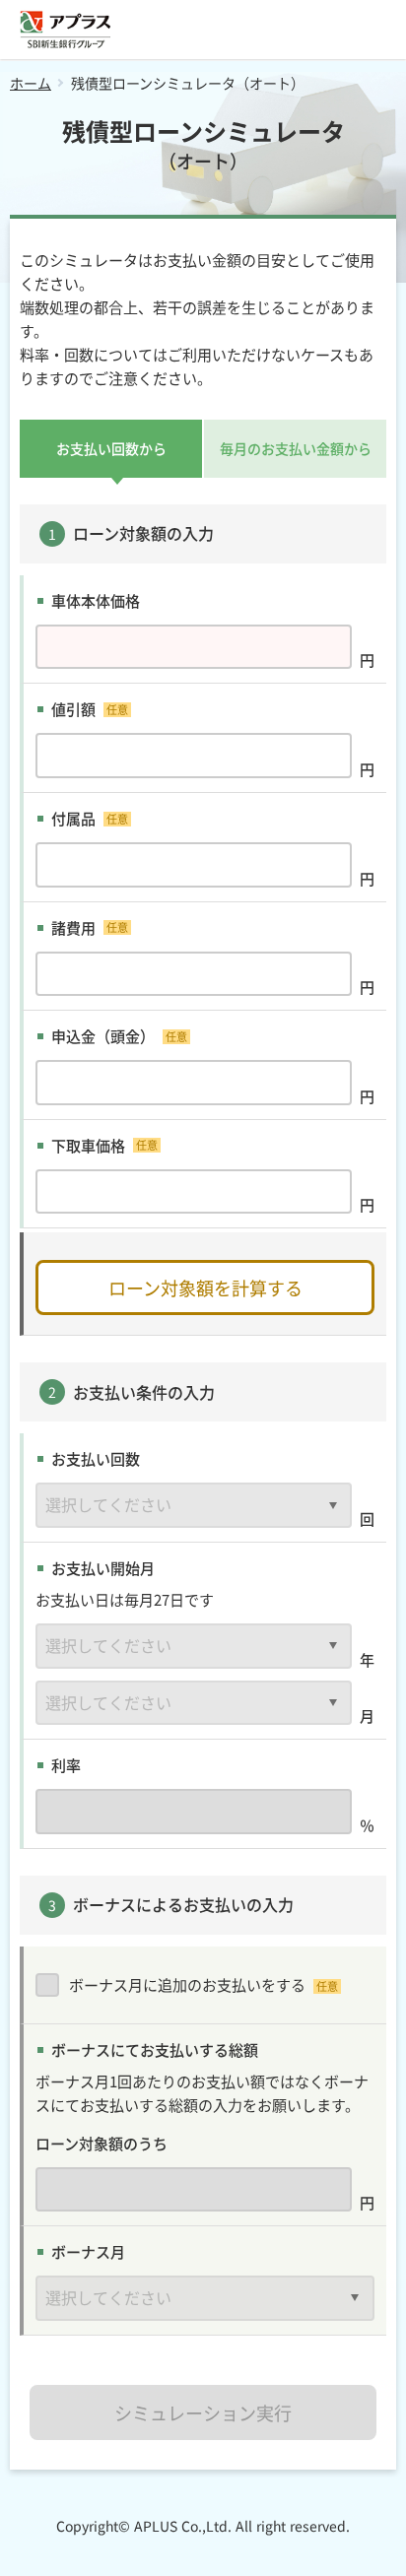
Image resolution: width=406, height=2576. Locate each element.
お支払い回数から (111, 448)
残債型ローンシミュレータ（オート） (187, 83)
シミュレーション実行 (203, 2412)
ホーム (30, 83)
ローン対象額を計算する (205, 1287)
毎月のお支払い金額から (296, 448)
